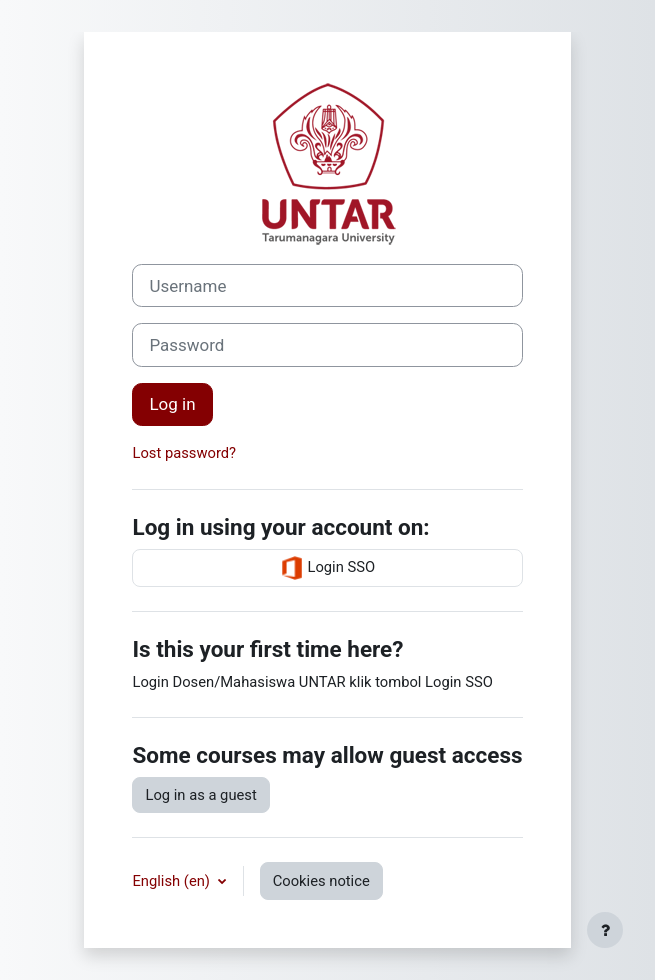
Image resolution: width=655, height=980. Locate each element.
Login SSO (327, 568)
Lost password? (184, 453)
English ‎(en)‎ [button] (172, 881)
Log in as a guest (200, 795)
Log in (172, 404)
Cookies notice (321, 881)
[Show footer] (605, 930)
